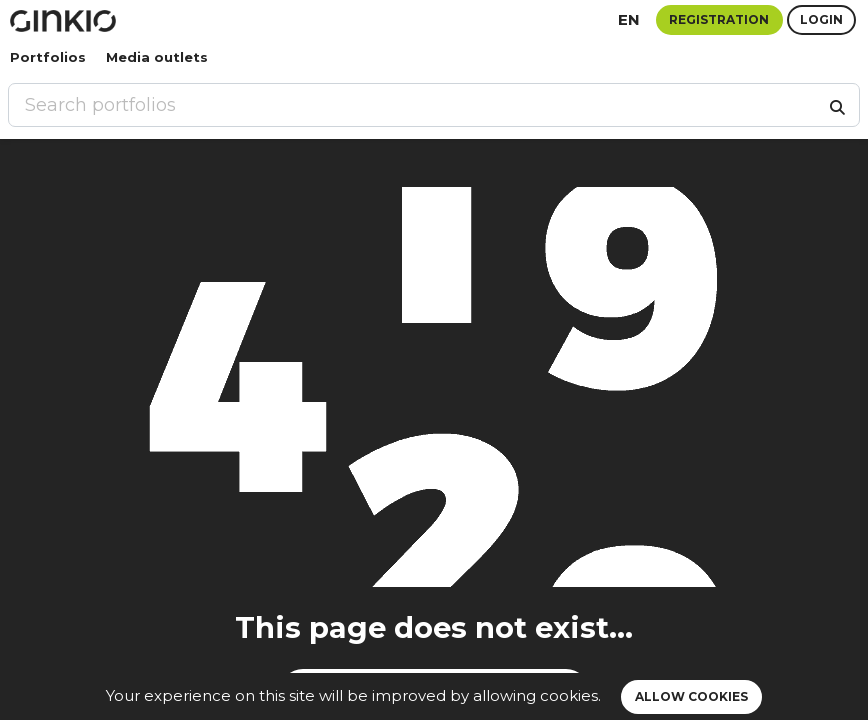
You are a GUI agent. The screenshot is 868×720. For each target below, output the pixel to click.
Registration (719, 19)
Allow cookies (691, 696)
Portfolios (48, 57)
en (629, 19)
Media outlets (157, 57)
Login (821, 19)
